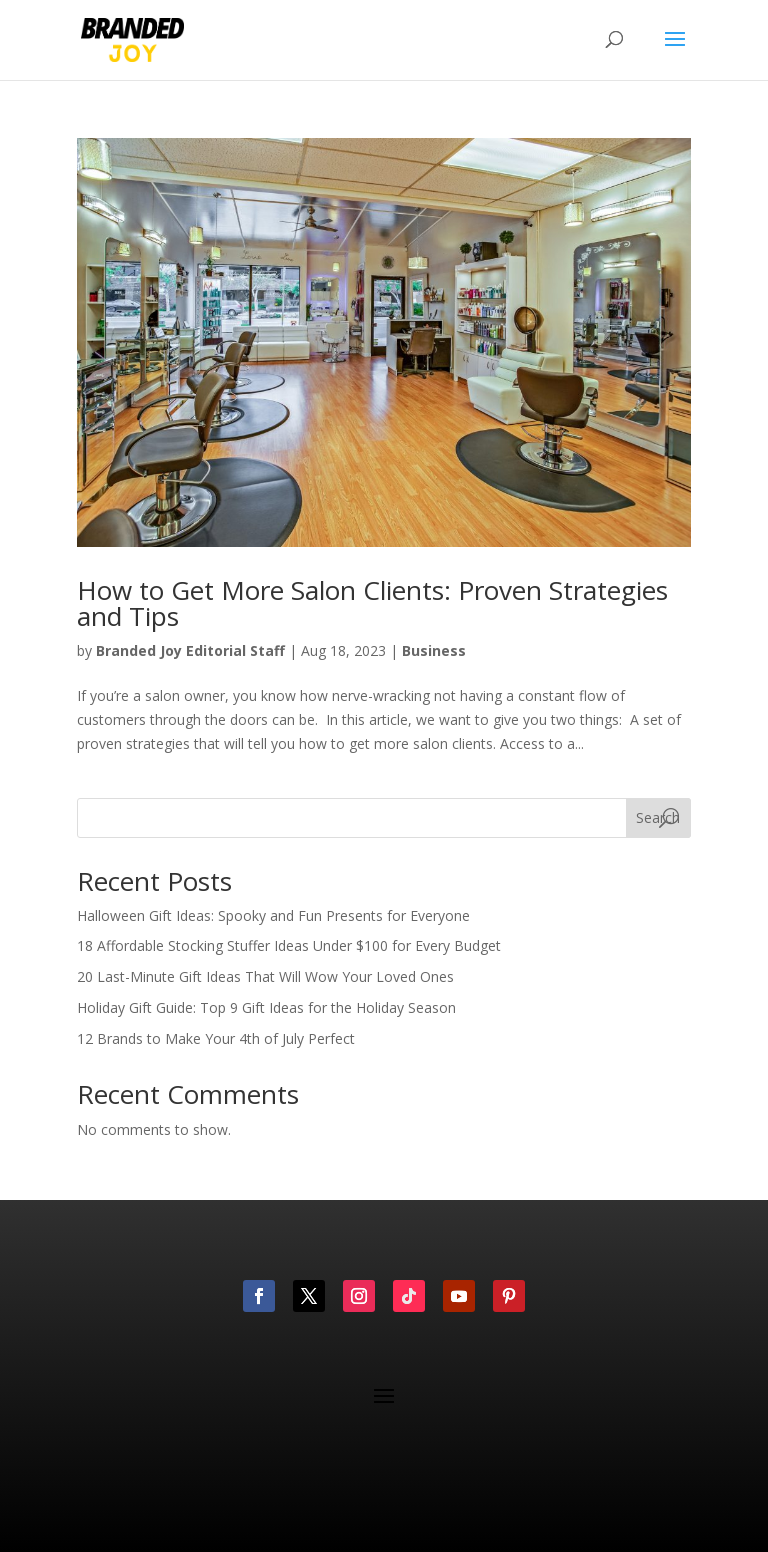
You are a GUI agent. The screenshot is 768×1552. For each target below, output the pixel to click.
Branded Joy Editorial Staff (190, 650)
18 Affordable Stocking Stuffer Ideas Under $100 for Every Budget (289, 945)
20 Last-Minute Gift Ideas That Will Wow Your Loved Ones (265, 976)
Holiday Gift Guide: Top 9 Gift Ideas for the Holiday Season (266, 1007)
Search (658, 817)
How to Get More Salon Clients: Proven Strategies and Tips (372, 603)
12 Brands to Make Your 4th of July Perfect (216, 1038)
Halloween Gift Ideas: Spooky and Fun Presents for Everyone (273, 915)
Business (434, 650)
